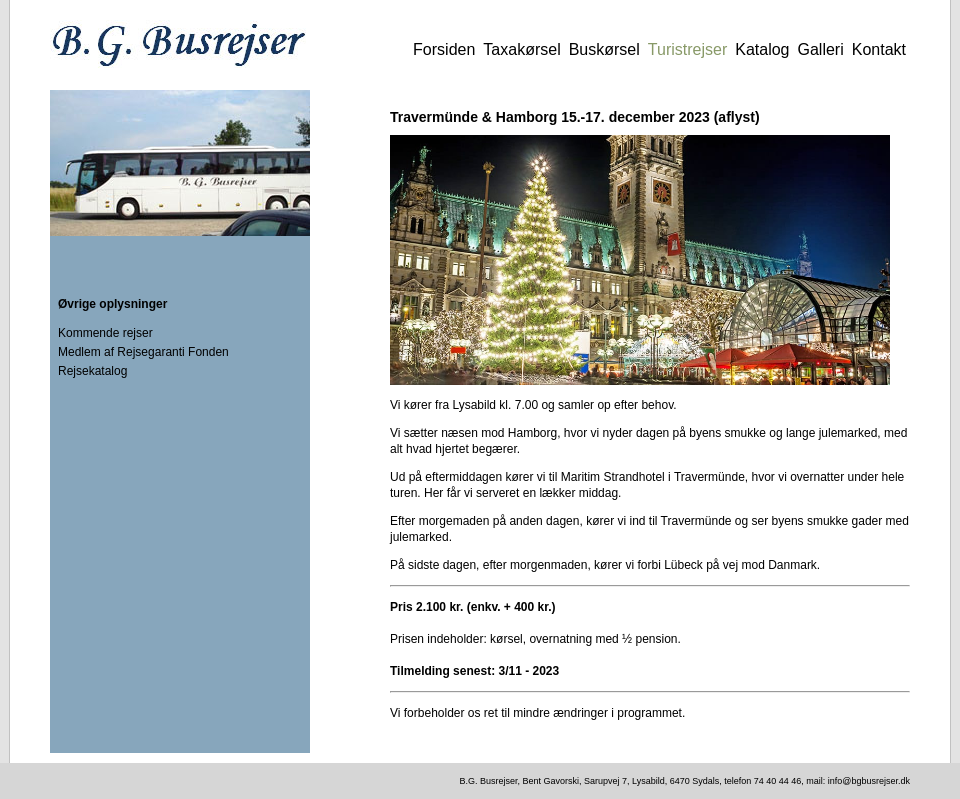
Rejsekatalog (92, 371)
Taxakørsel (521, 49)
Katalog (762, 49)
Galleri (821, 49)
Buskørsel (604, 49)
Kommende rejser (105, 333)
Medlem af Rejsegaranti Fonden (143, 352)
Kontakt (879, 49)
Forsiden (444, 49)
